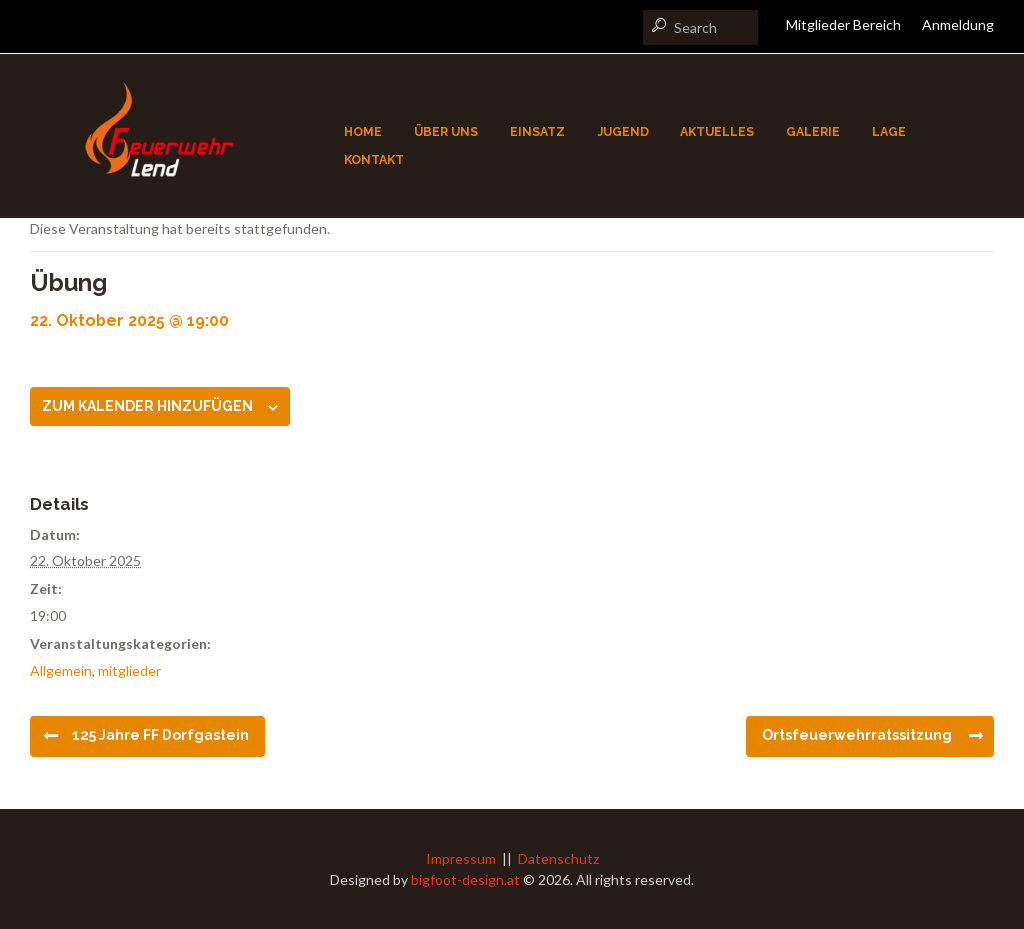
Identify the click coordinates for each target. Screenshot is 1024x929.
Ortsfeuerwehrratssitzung (857, 735)
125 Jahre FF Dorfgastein (160, 735)
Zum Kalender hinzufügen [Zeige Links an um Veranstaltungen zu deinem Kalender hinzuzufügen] (147, 406)
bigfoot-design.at (465, 879)
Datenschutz (558, 858)
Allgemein (61, 670)
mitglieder (129, 670)
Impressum (461, 858)
